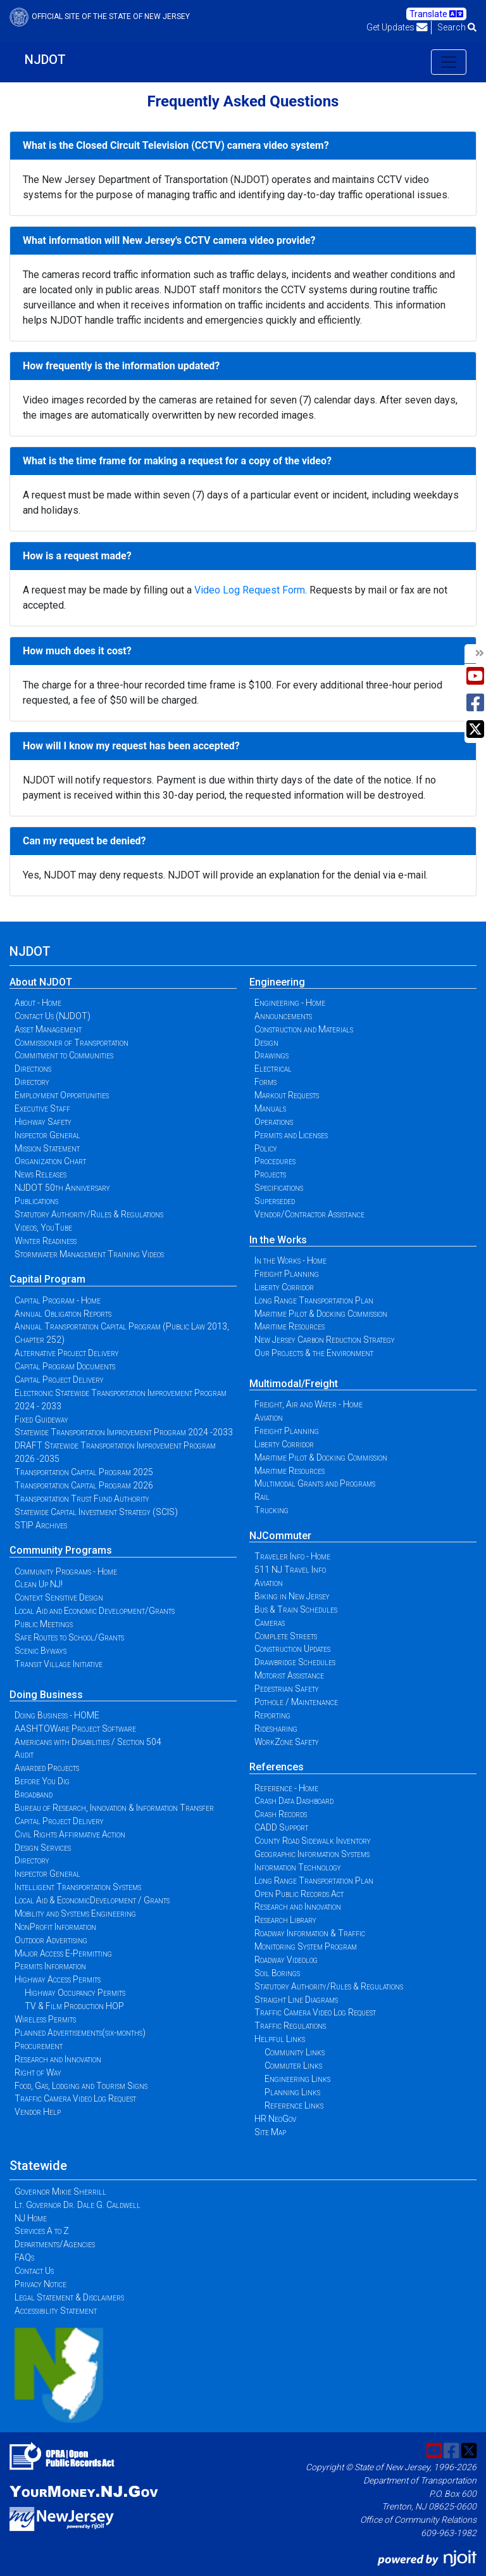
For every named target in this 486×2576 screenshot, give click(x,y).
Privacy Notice (40, 2284)
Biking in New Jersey (292, 1596)
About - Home (38, 1003)
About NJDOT (40, 982)
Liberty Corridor (284, 1287)
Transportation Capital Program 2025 (84, 1472)
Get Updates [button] (397, 27)
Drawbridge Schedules (294, 1662)
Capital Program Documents (65, 1366)
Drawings (271, 1055)
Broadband (34, 1794)
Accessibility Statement (56, 2311)
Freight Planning (286, 1274)
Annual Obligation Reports (63, 1314)
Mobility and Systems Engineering (75, 1913)
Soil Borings (277, 1973)
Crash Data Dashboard (293, 1801)
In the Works (278, 1240)
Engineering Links (297, 2079)
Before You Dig (42, 1781)
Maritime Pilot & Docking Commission (320, 1314)
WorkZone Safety (286, 1742)
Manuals (270, 1108)
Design (266, 1042)
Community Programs (60, 1550)
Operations (273, 1122)
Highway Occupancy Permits (75, 1993)
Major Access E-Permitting (63, 1953)
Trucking (271, 1510)
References (276, 1767)
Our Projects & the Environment (313, 1353)
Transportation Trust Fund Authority (82, 1499)
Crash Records (280, 1814)
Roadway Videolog (286, 1960)
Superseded (274, 1201)
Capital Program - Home (58, 1300)
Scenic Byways (40, 1651)
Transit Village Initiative (59, 1664)
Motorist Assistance (289, 1675)
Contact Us (34, 2271)
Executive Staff (42, 1108)
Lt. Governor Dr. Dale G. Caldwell (77, 2205)
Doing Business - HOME (57, 1715)
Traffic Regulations (290, 2026)
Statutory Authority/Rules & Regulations (89, 1214)
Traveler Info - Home (292, 1556)
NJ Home (31, 2218)
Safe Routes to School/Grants (69, 1637)
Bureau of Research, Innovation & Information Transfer (114, 1808)
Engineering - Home (289, 1003)
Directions (33, 1068)
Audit (24, 1754)
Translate (436, 14)
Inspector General (47, 1135)
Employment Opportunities (62, 1095)
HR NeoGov (275, 2119)
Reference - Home (286, 1788)
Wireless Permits (45, 2019)
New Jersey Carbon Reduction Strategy (324, 1340)
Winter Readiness (46, 1241)
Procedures (275, 1161)
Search (457, 27)
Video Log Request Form (249, 590)
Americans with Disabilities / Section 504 (88, 1742)
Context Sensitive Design (59, 1597)
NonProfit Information (55, 1927)
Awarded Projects (47, 1768)
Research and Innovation (58, 2059)
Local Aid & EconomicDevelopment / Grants (92, 1900)
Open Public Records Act (299, 1894)
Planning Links (292, 2092)
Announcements (283, 1016)
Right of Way (38, 2072)
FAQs (24, 2257)
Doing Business (46, 1695)
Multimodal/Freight (293, 1384)
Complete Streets (285, 1636)
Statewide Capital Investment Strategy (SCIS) (96, 1512)
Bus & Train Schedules (295, 1609)
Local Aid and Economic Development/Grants (95, 1611)
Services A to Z (42, 2231)
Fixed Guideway (41, 1419)
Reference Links (294, 2105)
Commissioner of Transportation (71, 1042)
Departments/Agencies (55, 2244)
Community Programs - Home (66, 1571)
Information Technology (297, 1867)
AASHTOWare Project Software (75, 1728)
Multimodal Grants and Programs (314, 1483)
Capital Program (47, 1279)
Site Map (270, 2132)
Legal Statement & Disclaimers (69, 2297)
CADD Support (281, 1827)
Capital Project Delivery (59, 1379)
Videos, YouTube (43, 1227)
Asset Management (48, 1029)
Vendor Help (38, 2112)
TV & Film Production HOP (74, 2006)
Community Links (295, 2052)
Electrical (273, 1068)
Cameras (269, 1623)
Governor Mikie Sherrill (60, 2191)
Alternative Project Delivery (67, 1353)
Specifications (278, 1188)
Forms (265, 1082)
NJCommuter (280, 1536)
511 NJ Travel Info (290, 1569)
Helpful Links (279, 2039)
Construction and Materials (303, 1029)
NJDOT (45, 59)
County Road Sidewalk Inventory (312, 1841)
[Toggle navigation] (448, 62)
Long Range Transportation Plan (313, 1300)
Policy (265, 1148)
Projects (270, 1174)
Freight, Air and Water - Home (308, 1404)
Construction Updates (292, 1649)
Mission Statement (47, 1148)
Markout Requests (286, 1095)
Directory (32, 1082)
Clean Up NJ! (39, 1584)
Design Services (43, 1848)
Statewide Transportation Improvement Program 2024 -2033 (124, 1432)
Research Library (285, 1920)
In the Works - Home (290, 1260)
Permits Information (50, 1966)
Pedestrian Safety (286, 1689)
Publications (36, 1201)
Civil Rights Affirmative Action (70, 1834)
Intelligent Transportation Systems (78, 1887)
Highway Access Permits (58, 1979)
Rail (262, 1497)
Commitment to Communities (64, 1055)
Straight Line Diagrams (296, 2000)
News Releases (40, 1174)
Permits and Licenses (291, 1135)
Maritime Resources (289, 1326)
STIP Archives (41, 1525)
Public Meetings (44, 1624)
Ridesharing (275, 1728)
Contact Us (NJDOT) (52, 1016)
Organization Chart (50, 1161)
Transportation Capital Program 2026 (84, 1485)
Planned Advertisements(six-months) (80, 2032)
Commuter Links (293, 2065)
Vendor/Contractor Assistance (309, 1214)
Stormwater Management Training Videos (89, 1254)
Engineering (277, 982)
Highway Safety (43, 1122)
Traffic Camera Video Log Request (75, 2098)
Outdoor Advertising (51, 1940)
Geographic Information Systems (312, 1854)
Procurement (39, 2046)
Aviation (268, 1417)
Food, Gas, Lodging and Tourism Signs (81, 2086)
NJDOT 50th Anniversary (62, 1188)
